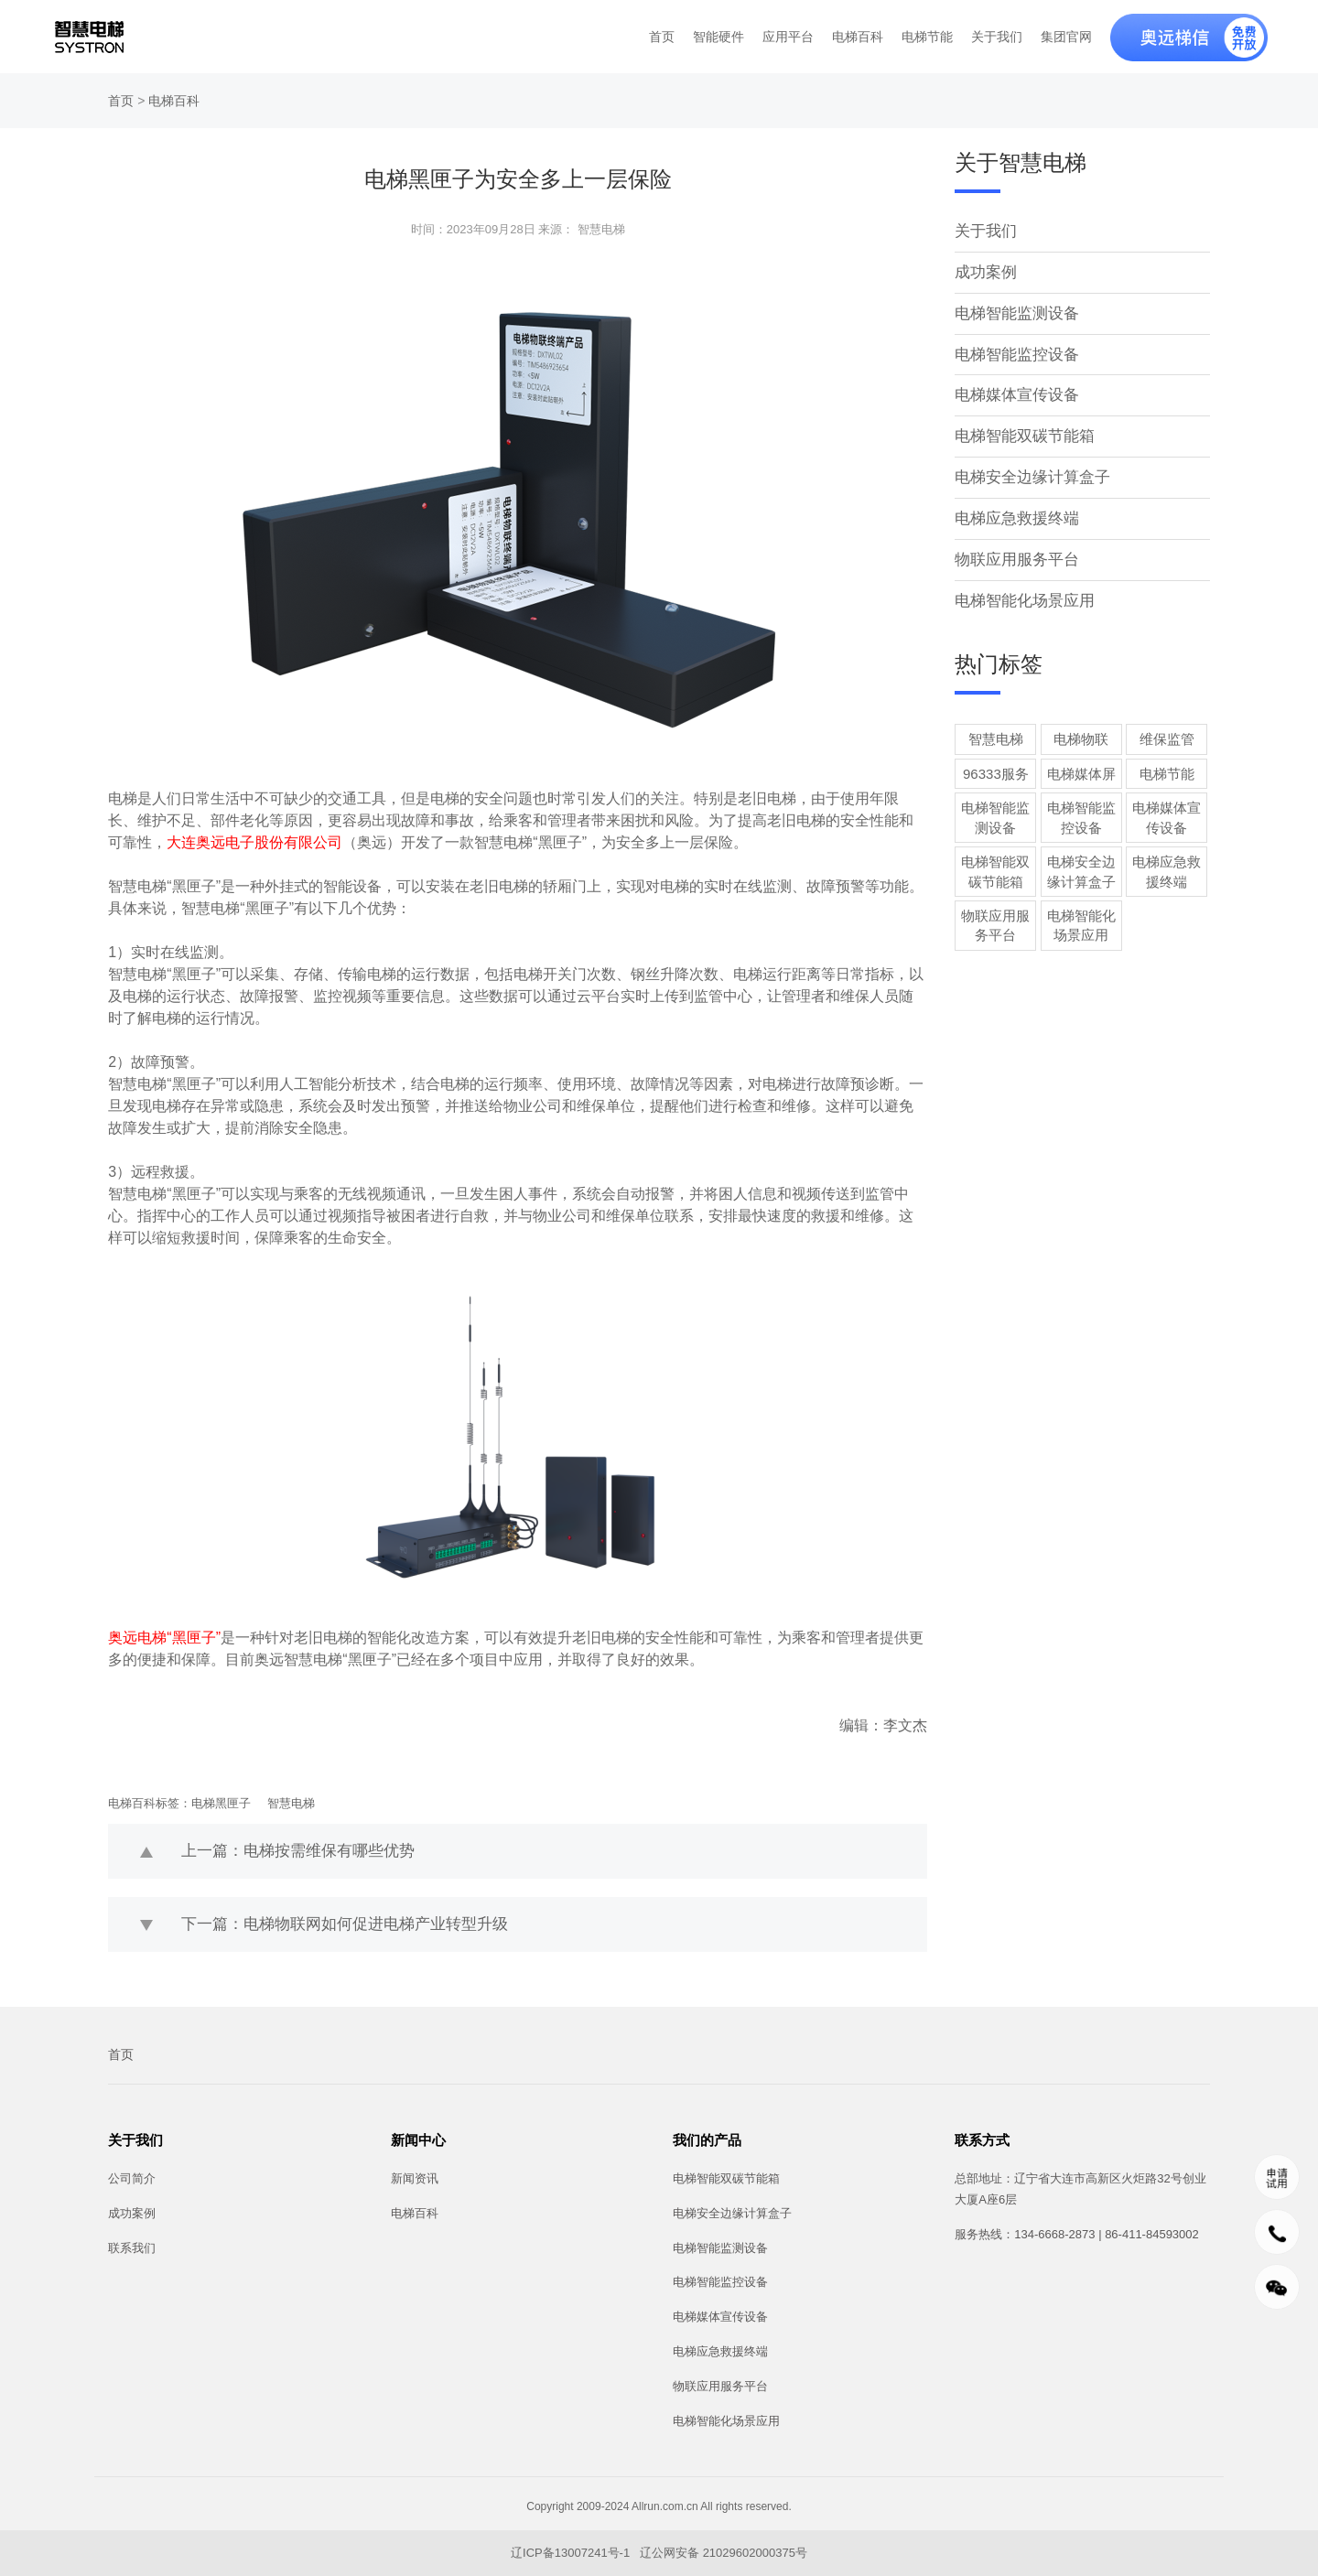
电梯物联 (1080, 730)
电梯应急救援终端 (1013, 511)
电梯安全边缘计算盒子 (1028, 471)
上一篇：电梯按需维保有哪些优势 (291, 1851)
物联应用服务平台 (1013, 551)
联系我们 (132, 2248)
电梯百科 (857, 36)
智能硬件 (718, 36)
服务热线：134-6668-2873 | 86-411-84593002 (1076, 2234)
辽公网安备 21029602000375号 (723, 2553)
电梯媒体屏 (1081, 764)
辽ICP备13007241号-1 (572, 2553)
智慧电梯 (291, 1803)
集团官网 (1066, 36)
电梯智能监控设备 (1013, 351)
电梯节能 (927, 36)
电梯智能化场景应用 (1020, 591)
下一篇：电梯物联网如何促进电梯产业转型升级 (335, 1924)
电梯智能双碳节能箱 (1020, 430)
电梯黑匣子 (221, 1803)
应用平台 (788, 36)
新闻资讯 (414, 2178)
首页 (662, 36)
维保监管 (1167, 730)
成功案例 (984, 270)
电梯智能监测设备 (1013, 310)
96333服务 (996, 764)
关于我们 (996, 36)
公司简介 (132, 2178)
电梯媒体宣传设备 (1013, 390)
